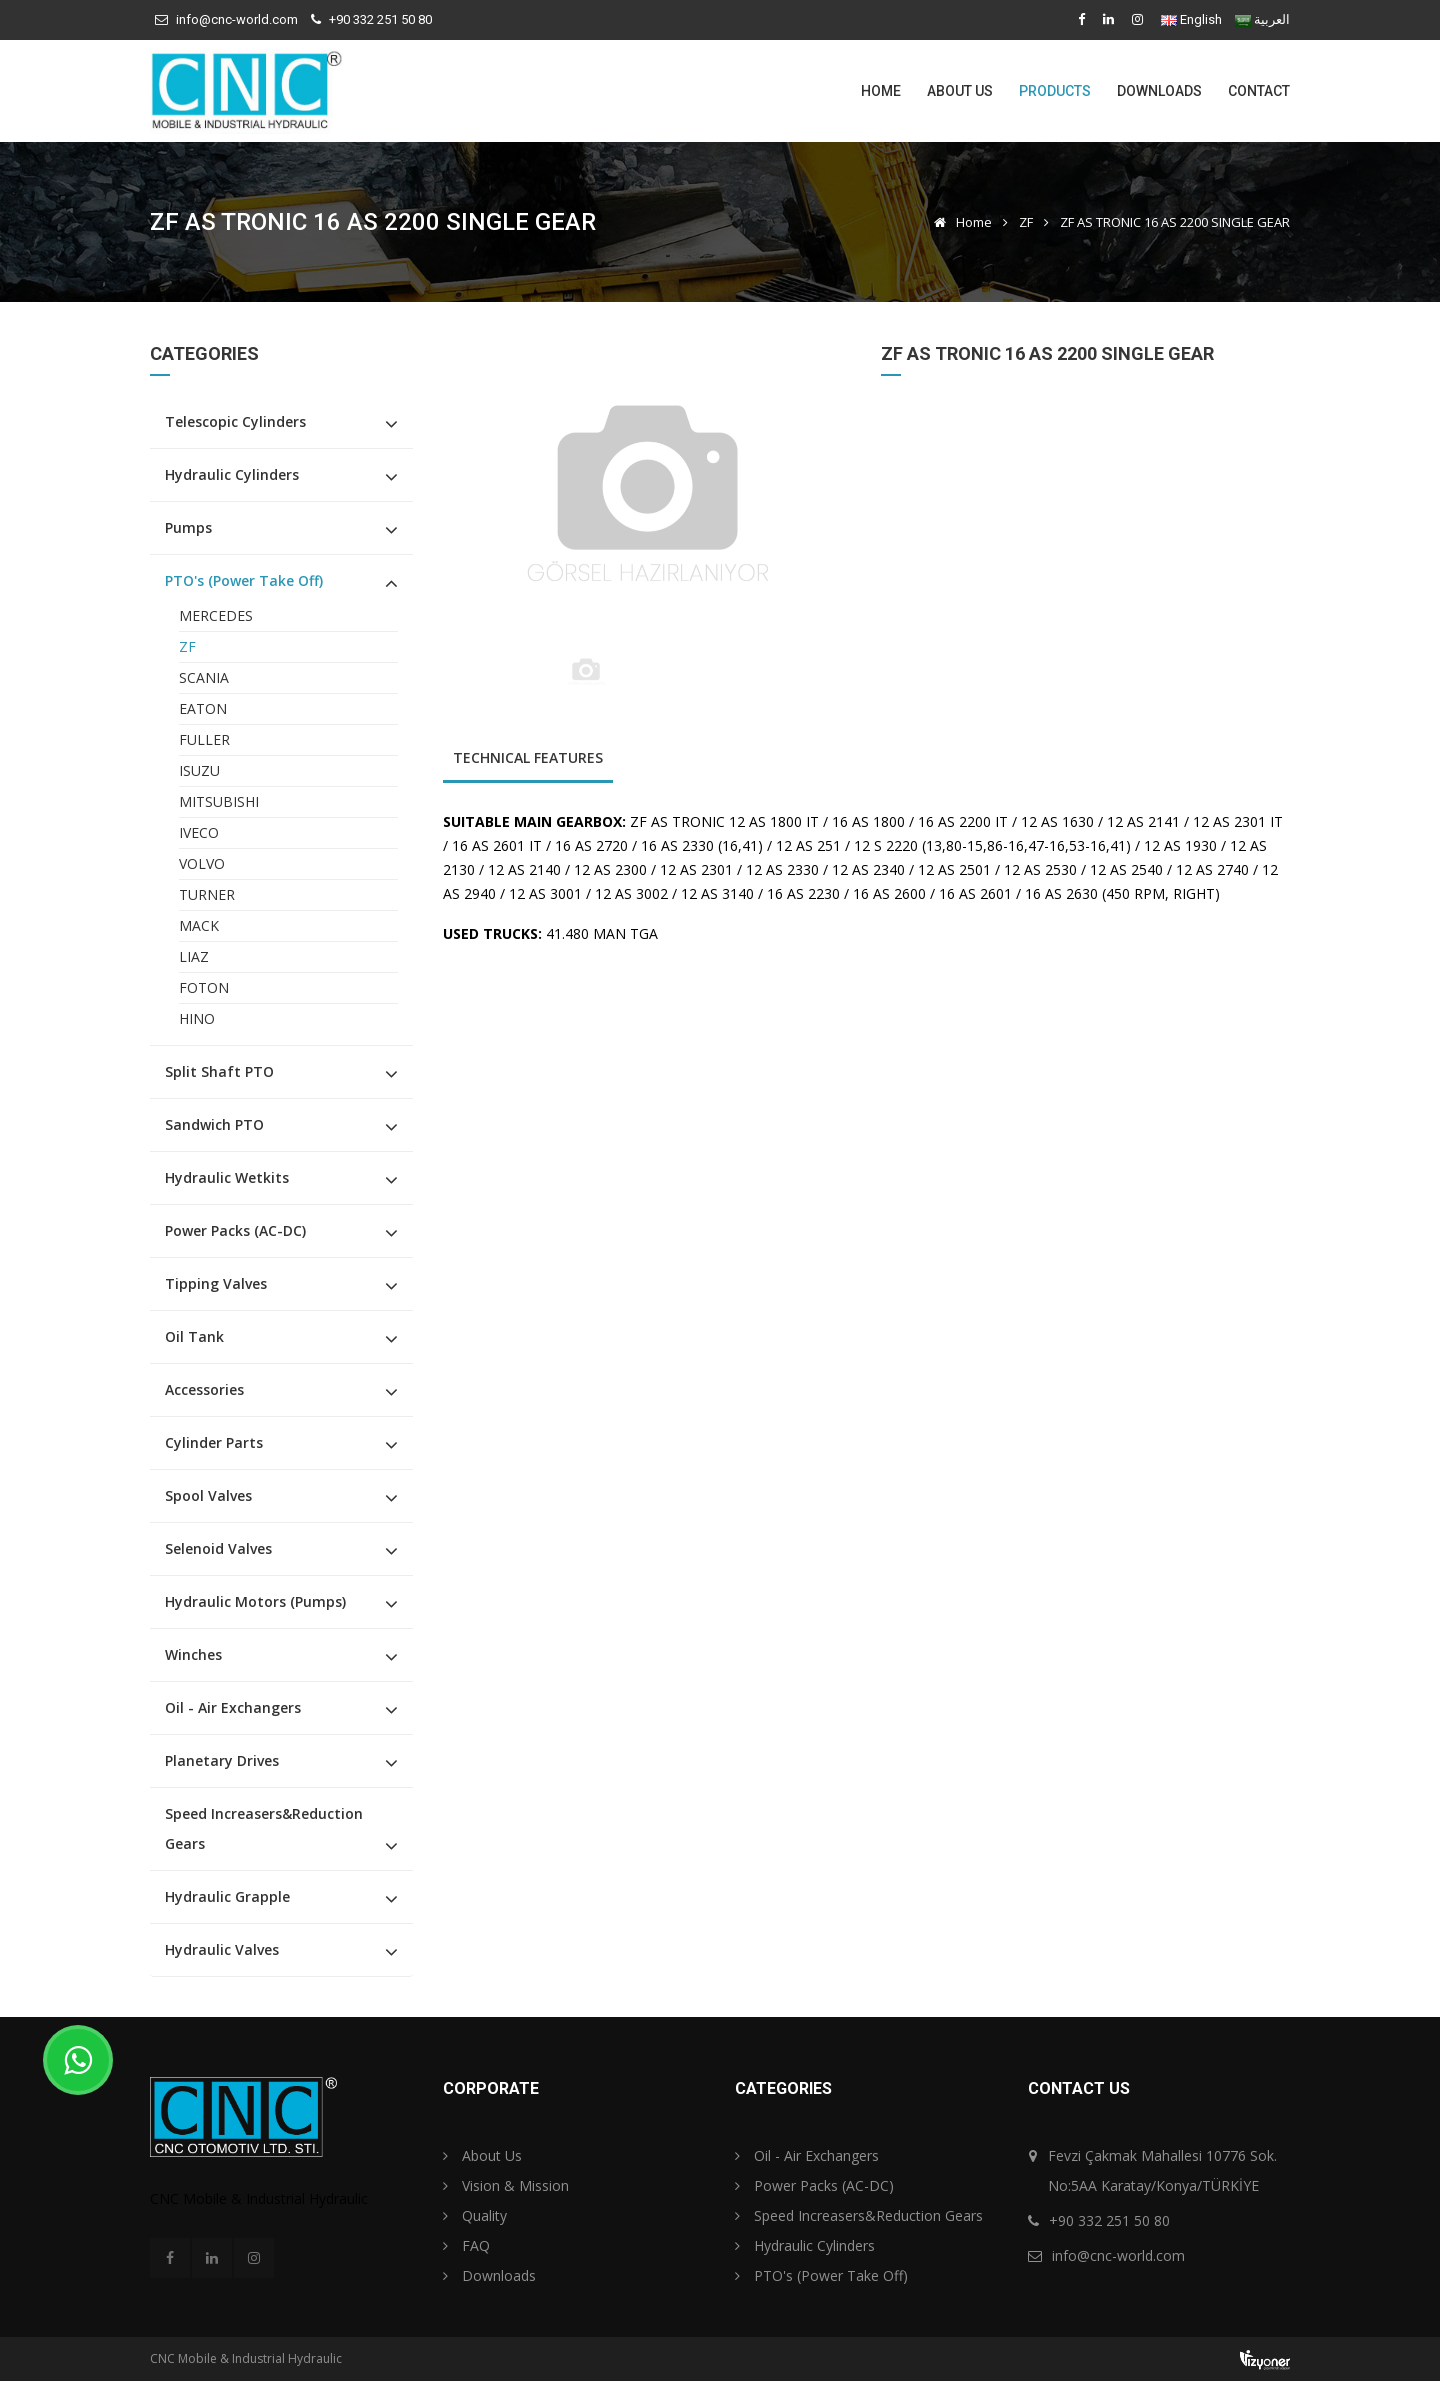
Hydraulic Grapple (227, 1896)
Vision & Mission (506, 2185)
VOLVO (202, 863)
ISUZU (199, 770)
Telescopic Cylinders (235, 421)
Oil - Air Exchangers (233, 1707)
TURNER (207, 894)
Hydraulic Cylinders (232, 474)
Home (881, 91)
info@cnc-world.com (237, 19)
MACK (199, 925)
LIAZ (194, 956)
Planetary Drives (222, 1760)
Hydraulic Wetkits (227, 1177)
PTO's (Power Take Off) (244, 580)
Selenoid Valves (218, 1548)
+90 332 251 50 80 (380, 19)
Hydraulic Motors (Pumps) (255, 1601)
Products (1055, 91)
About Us (960, 91)
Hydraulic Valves (222, 1949)
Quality (475, 2215)
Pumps (188, 527)
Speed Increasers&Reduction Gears (264, 1828)
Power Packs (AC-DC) (235, 1230)
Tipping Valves (216, 1283)
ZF (1026, 222)
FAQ (466, 2245)
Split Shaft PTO (219, 1071)
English (1201, 19)
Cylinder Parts (214, 1442)
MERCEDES (216, 615)
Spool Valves (208, 1495)
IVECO (199, 832)
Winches (193, 1654)
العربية (1272, 19)
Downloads (1159, 91)
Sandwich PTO (214, 1124)
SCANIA (204, 677)
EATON (203, 708)
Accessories (204, 1389)
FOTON (204, 987)
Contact (1259, 91)
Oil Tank (194, 1336)
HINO (197, 1018)
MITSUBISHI (219, 801)
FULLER (204, 739)
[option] (647, 495)
